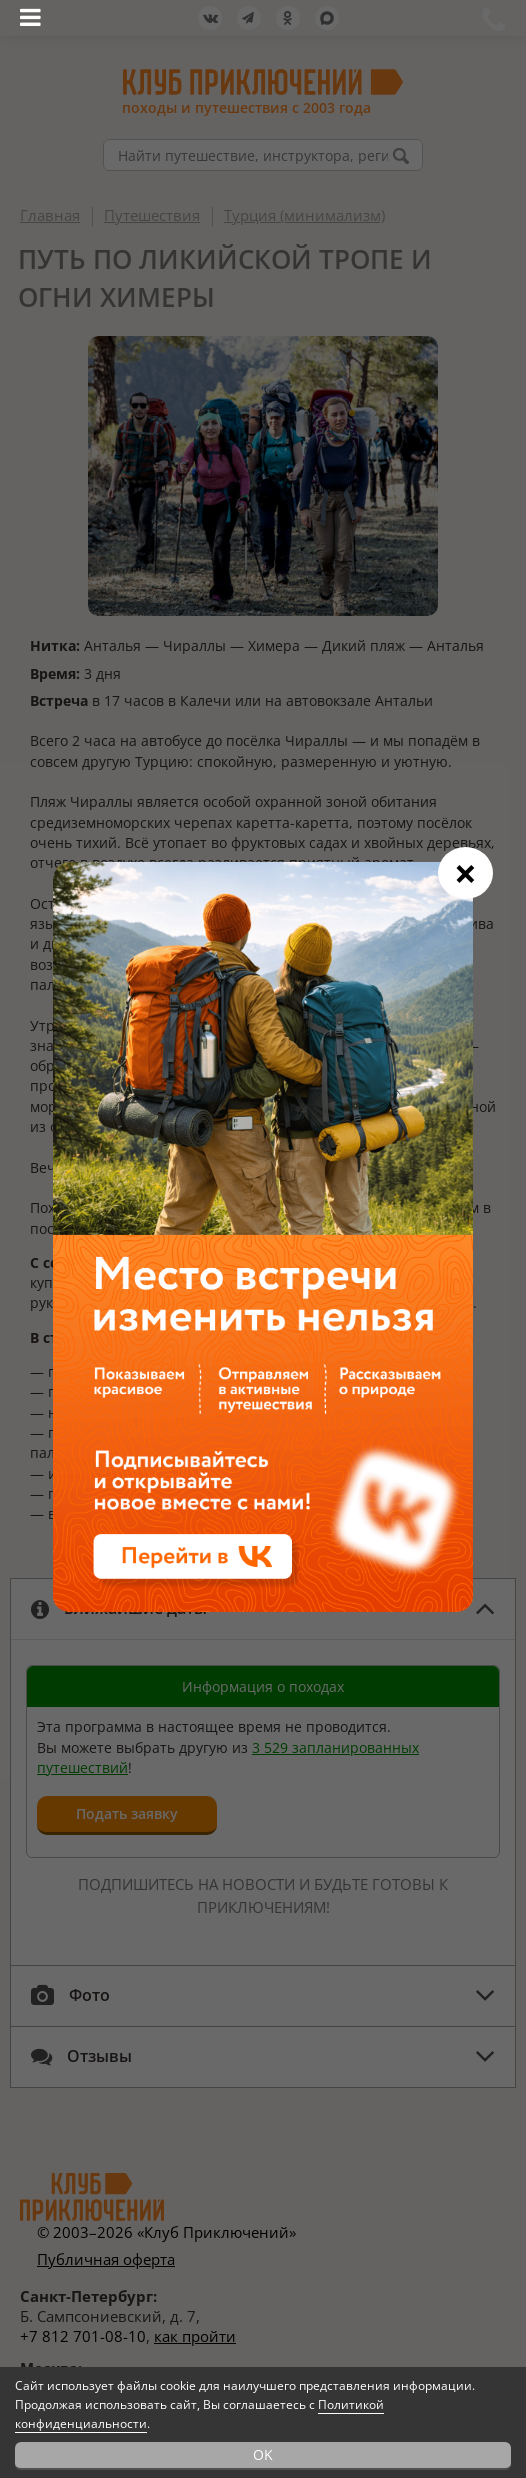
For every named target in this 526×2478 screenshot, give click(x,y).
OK (263, 2454)
